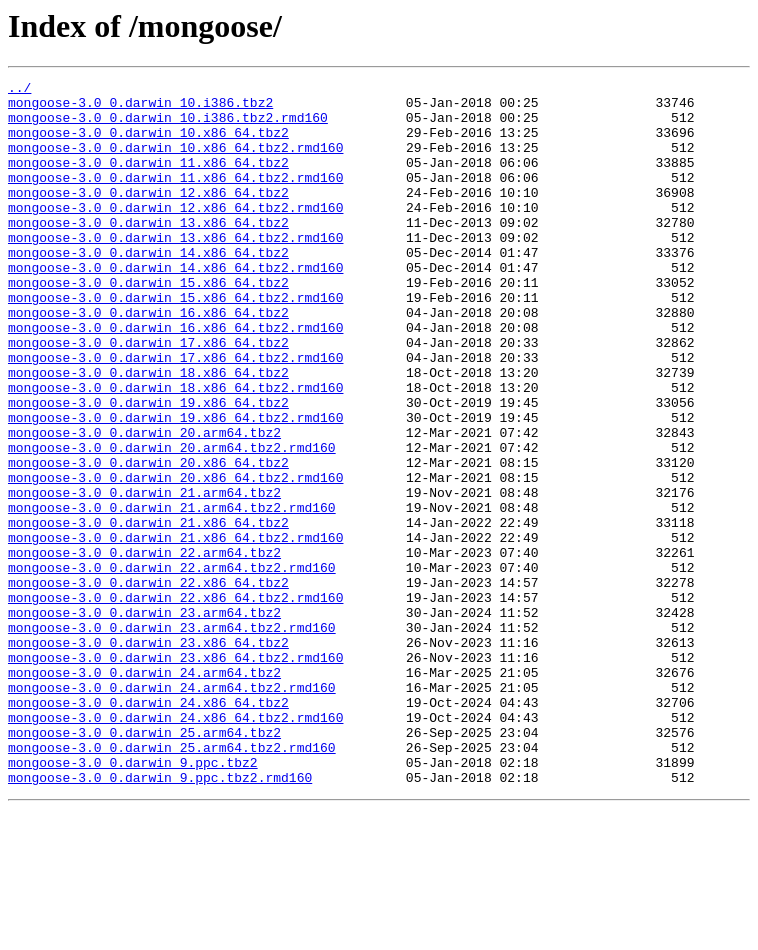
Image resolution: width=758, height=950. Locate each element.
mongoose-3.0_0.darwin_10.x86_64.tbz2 (148, 144)
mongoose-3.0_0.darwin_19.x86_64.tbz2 (148, 468)
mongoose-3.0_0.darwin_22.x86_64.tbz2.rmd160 (175, 702)
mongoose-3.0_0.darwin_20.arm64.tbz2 (144, 504)
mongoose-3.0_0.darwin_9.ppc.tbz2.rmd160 (160, 918)
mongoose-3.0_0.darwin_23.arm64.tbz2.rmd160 (172, 738)
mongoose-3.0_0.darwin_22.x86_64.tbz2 (148, 684)
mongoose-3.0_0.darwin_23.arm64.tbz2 (144, 720)
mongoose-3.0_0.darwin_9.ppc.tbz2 (133, 900)
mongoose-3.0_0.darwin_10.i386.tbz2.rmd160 (168, 126)
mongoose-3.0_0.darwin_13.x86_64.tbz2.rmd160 (175, 270)
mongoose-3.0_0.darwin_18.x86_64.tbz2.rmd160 (175, 450)
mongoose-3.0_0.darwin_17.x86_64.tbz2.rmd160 (175, 414)
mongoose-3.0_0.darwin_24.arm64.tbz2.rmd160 (172, 810)
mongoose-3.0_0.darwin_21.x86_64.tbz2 (148, 612)
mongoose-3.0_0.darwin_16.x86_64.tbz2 (148, 360)
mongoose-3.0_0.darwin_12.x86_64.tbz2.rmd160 (175, 234)
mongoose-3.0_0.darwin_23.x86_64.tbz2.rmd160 (175, 774)
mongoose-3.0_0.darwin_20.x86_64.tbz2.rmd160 (175, 558)
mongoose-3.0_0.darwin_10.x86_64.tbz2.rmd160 (175, 162)
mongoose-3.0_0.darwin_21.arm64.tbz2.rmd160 (172, 594)
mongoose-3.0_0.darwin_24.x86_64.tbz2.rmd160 (175, 846)
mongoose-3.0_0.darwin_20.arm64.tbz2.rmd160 (172, 522)
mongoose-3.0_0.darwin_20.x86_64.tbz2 (148, 540)
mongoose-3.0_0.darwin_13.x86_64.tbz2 (148, 252)
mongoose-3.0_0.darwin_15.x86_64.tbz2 (148, 324)
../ (19, 90)
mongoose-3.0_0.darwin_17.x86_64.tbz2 (148, 396)
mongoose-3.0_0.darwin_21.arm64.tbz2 (144, 576)
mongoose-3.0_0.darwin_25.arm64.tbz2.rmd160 (172, 882)
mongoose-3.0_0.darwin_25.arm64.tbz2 (144, 864)
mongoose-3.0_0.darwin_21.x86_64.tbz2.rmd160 (175, 630)
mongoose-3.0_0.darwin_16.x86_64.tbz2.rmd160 (175, 378)
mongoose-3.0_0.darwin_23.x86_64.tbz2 (148, 756)
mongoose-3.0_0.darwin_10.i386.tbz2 (140, 108)
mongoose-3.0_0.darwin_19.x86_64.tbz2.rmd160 (175, 486)
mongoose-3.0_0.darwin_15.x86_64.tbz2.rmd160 (175, 342)
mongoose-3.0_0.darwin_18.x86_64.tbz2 (148, 432)
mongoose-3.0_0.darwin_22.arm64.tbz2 (144, 648)
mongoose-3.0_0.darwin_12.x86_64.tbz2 (148, 216)
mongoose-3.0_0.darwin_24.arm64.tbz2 (144, 792)
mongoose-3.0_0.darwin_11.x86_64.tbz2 (148, 180)
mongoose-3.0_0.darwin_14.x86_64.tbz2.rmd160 (175, 306)
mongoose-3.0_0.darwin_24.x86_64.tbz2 (148, 828)
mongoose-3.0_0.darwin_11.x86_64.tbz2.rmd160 (175, 198)
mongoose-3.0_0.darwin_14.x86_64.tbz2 (148, 288)
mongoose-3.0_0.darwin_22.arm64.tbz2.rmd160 (172, 666)
